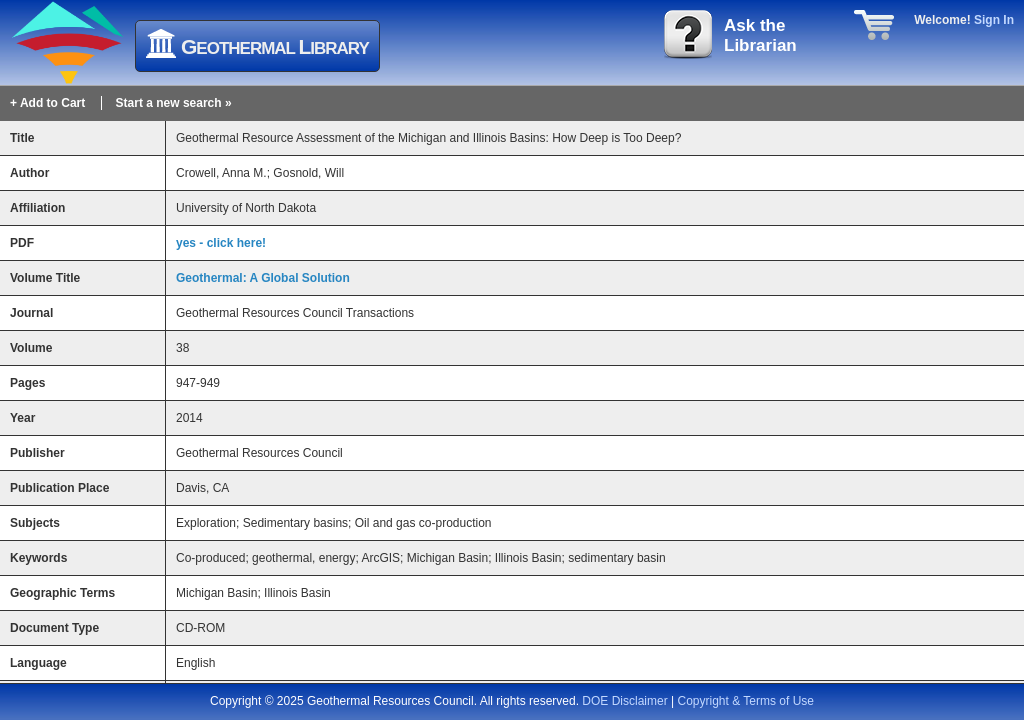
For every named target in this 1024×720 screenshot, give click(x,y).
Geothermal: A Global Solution (263, 278)
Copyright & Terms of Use (746, 701)
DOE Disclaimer (624, 701)
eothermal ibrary (275, 46)
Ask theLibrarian (760, 35)
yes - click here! (221, 243)
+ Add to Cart (47, 103)
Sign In (994, 20)
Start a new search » (174, 103)
